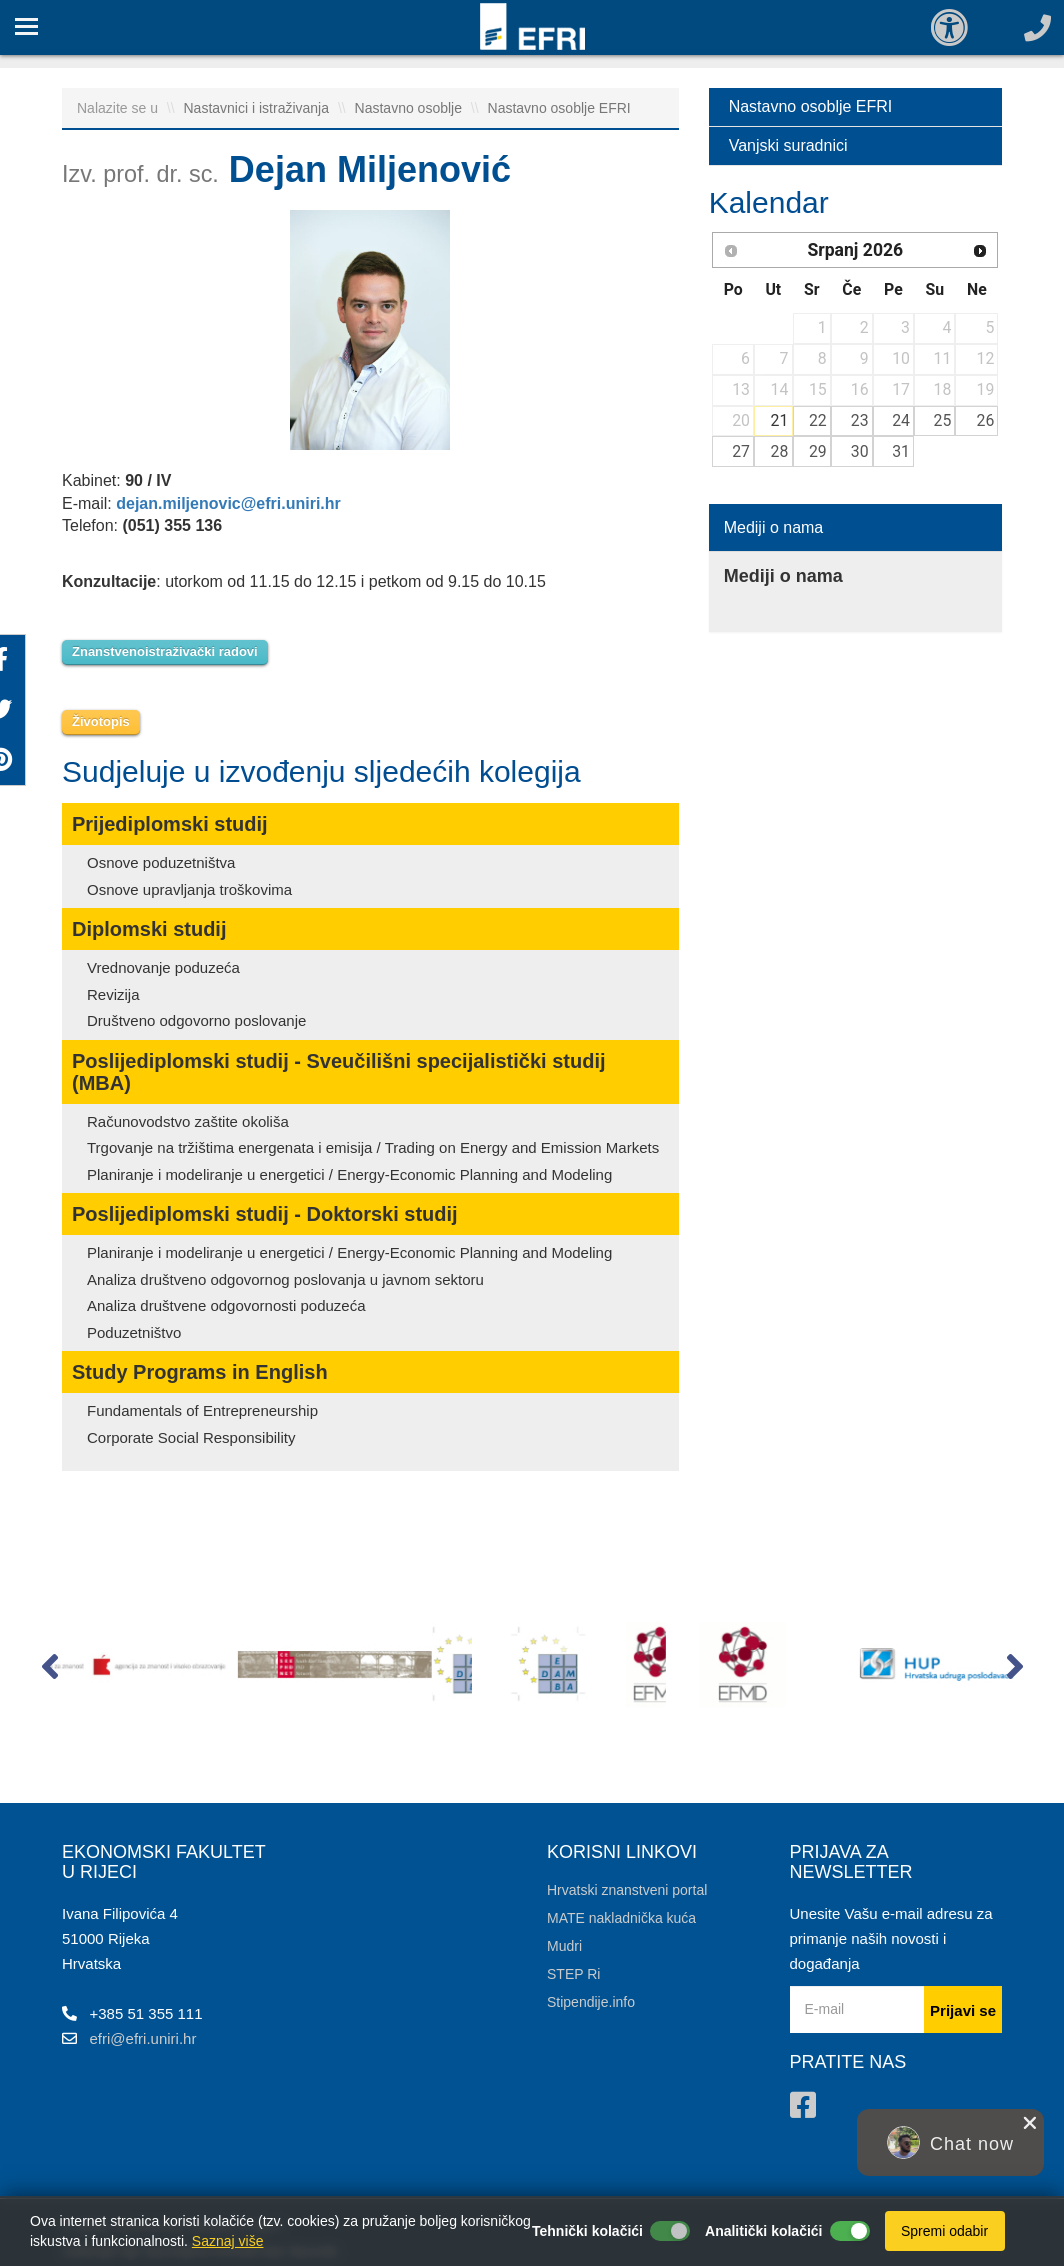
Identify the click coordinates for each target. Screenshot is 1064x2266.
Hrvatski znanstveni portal (627, 1890)
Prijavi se (963, 2010)
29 (818, 451)
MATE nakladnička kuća (621, 1918)
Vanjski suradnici (788, 145)
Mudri (564, 1946)
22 (818, 420)
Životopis (101, 721)
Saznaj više (228, 2241)
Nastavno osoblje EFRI (559, 108)
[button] (49, 1671)
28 (780, 451)
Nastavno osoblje (410, 108)
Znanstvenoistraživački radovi (165, 651)
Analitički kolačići (764, 2231)
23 (860, 420)
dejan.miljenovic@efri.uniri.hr (228, 503)
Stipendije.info (591, 2002)
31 (901, 451)
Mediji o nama (774, 527)
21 (780, 420)
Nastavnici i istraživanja (258, 108)
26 (986, 420)
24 (901, 420)
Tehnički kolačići (587, 2231)
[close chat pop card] (1030, 2123)
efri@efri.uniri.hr (143, 2038)
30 (860, 451)
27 (741, 451)
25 (943, 420)
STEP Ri (573, 1974)
